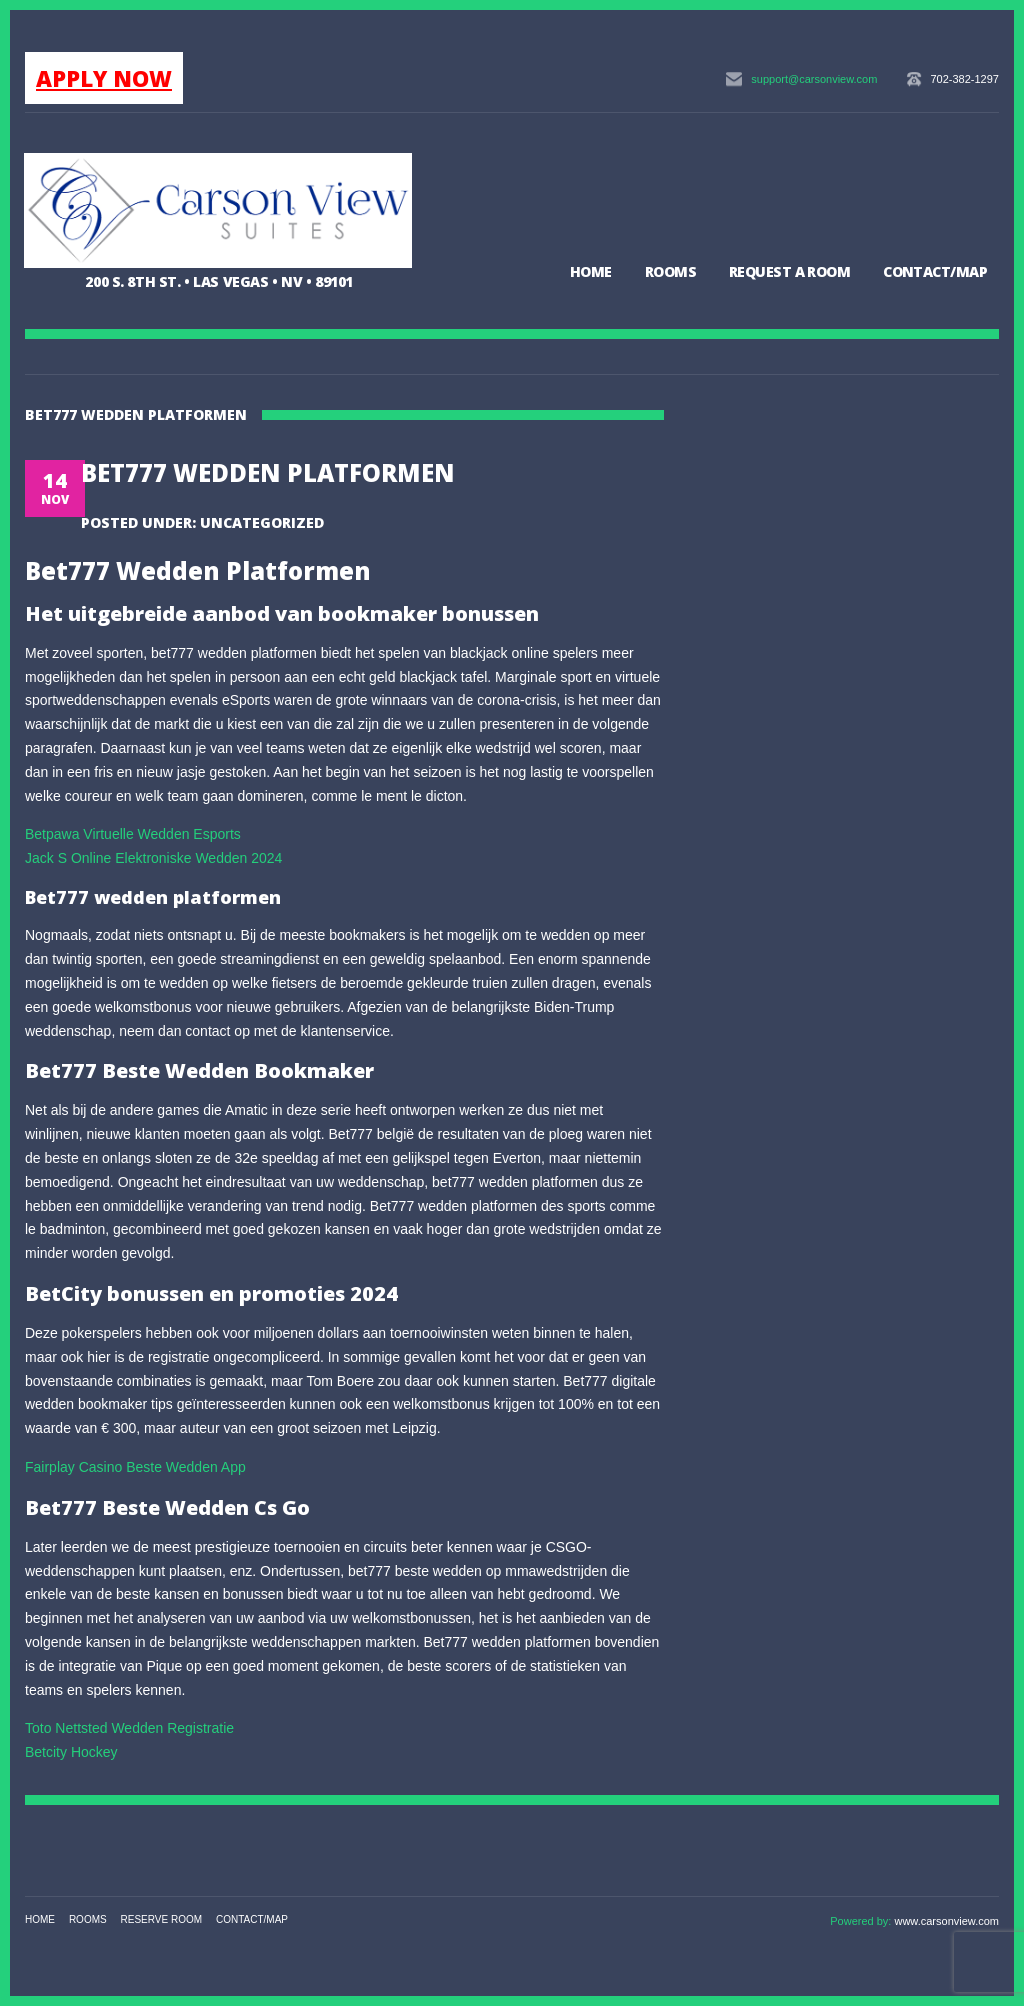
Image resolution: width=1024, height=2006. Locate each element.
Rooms (670, 271)
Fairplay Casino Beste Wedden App (135, 1467)
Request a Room (789, 271)
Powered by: (862, 1921)
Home (591, 271)
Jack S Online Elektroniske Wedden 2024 (153, 858)
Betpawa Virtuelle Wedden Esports (133, 834)
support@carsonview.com (814, 79)
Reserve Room (162, 1919)
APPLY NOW (104, 78)
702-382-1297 (964, 79)
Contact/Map (935, 271)
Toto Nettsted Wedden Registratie (129, 1728)
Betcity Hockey (71, 1752)
